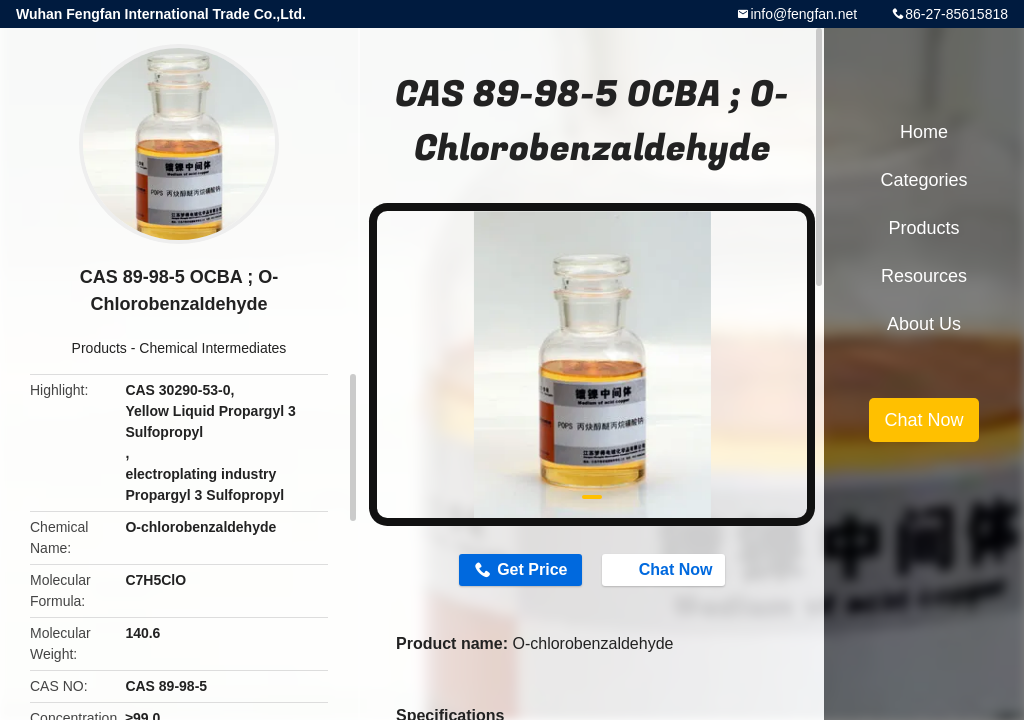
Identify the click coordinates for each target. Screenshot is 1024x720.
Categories (923, 180)
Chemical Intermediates (212, 348)
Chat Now (666, 569)
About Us (924, 324)
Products (99, 348)
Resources (924, 276)
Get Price (532, 569)
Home (924, 132)
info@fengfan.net (803, 14)
